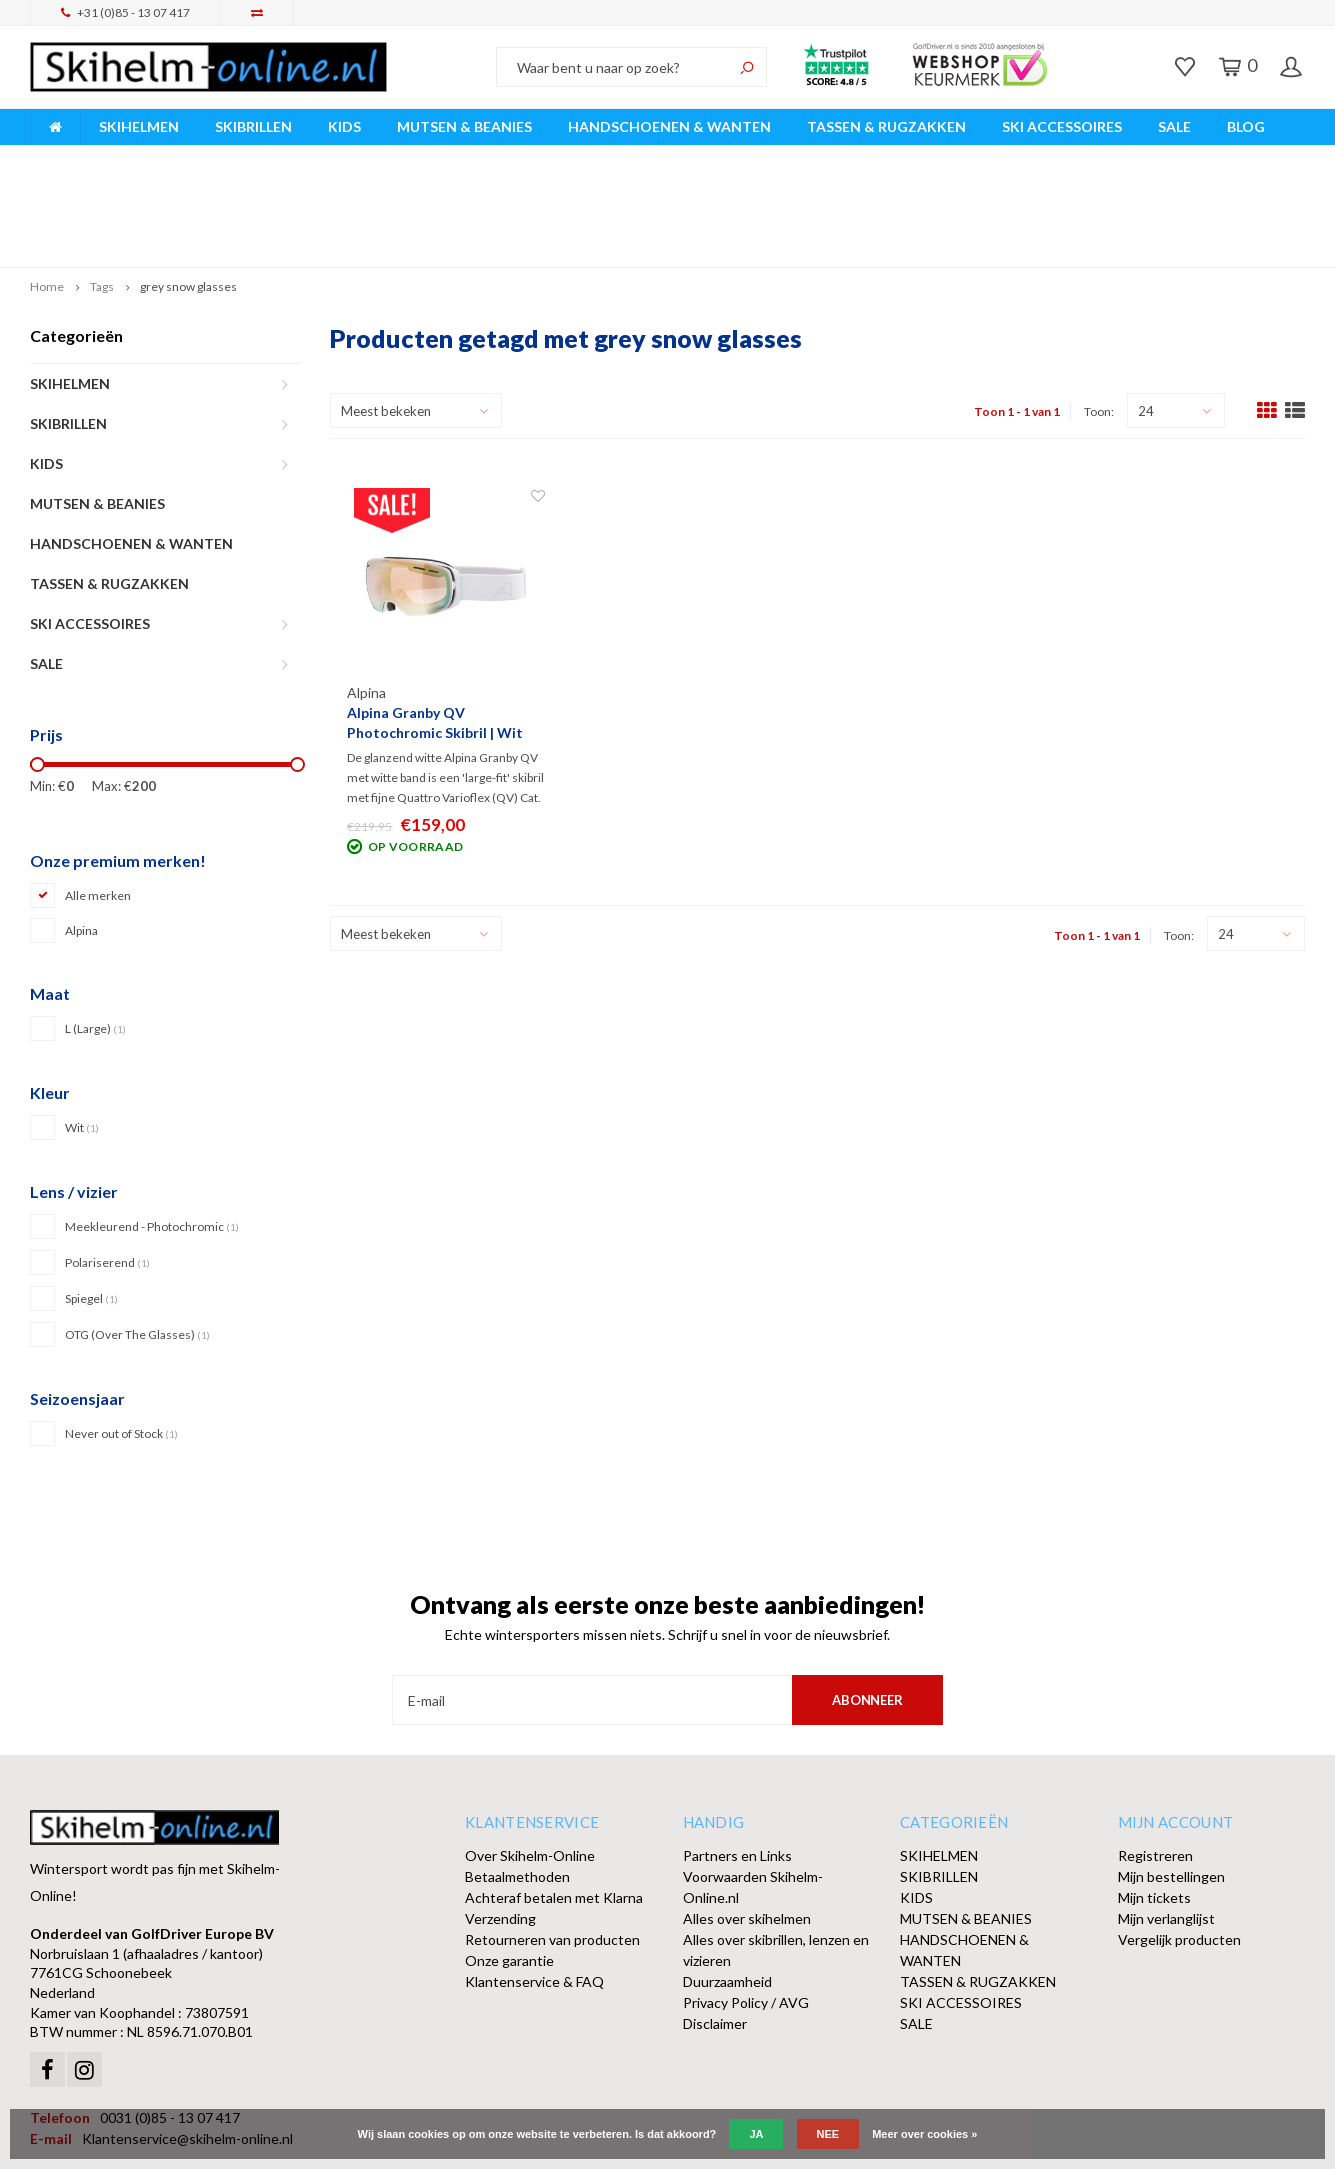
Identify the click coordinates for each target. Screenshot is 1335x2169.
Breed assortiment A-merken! (131, 158)
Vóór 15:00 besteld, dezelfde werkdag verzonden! (464, 158)
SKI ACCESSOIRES (1062, 126)
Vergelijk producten (1179, 1845)
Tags (102, 192)
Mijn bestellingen (1171, 1782)
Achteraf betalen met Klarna (554, 1803)
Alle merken (98, 801)
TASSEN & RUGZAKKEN (886, 126)
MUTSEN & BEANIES (464, 126)
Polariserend (107, 1167)
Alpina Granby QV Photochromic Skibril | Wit (435, 628)
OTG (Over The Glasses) (137, 1239)
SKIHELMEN (139, 126)
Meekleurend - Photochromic (152, 1131)
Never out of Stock (121, 1338)
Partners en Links (737, 1761)
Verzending (500, 1824)
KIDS (344, 126)
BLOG (1246, 126)
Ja (756, 2134)
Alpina (81, 836)
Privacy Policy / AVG (746, 1908)
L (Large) (95, 934)
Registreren (1155, 1761)
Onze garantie (509, 1866)
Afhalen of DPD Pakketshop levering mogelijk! (1147, 158)
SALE (1174, 126)
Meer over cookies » (924, 2134)
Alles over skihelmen (747, 1824)
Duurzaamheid (727, 1887)
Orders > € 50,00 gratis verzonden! (811, 158)
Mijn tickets (1154, 1803)
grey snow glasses (188, 192)
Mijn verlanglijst (1166, 1824)
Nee (828, 2134)
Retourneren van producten (552, 1845)
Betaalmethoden (517, 1782)
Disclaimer (715, 1929)
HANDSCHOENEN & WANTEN (669, 126)
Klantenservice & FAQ (534, 1887)
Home (47, 192)
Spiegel (91, 1203)
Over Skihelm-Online (530, 1761)
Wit (82, 1033)
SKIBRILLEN (253, 126)
